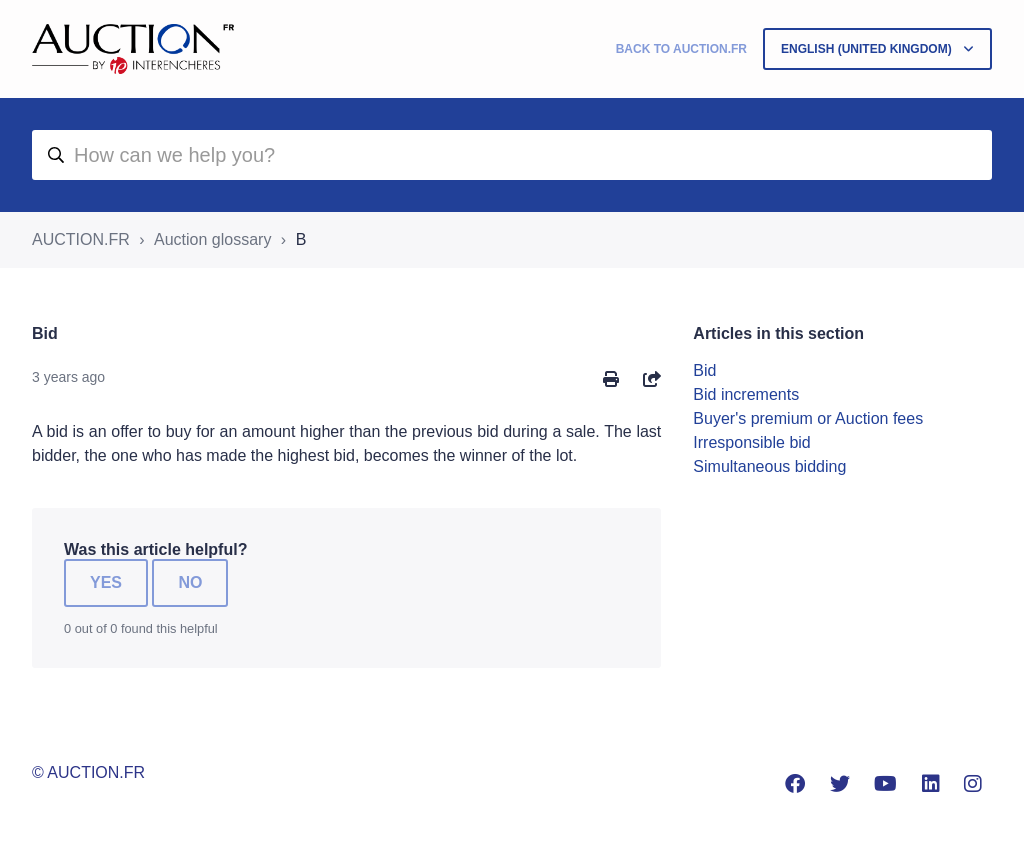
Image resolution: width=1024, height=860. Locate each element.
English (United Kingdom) (868, 49)
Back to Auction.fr (681, 49)
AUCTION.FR (81, 239)
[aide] (512, 155)
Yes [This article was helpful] (106, 582)
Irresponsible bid (751, 442)
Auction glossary (212, 239)
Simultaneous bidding (769, 466)
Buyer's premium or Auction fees (808, 418)
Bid (704, 370)
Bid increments (746, 394)
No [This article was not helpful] (190, 582)
